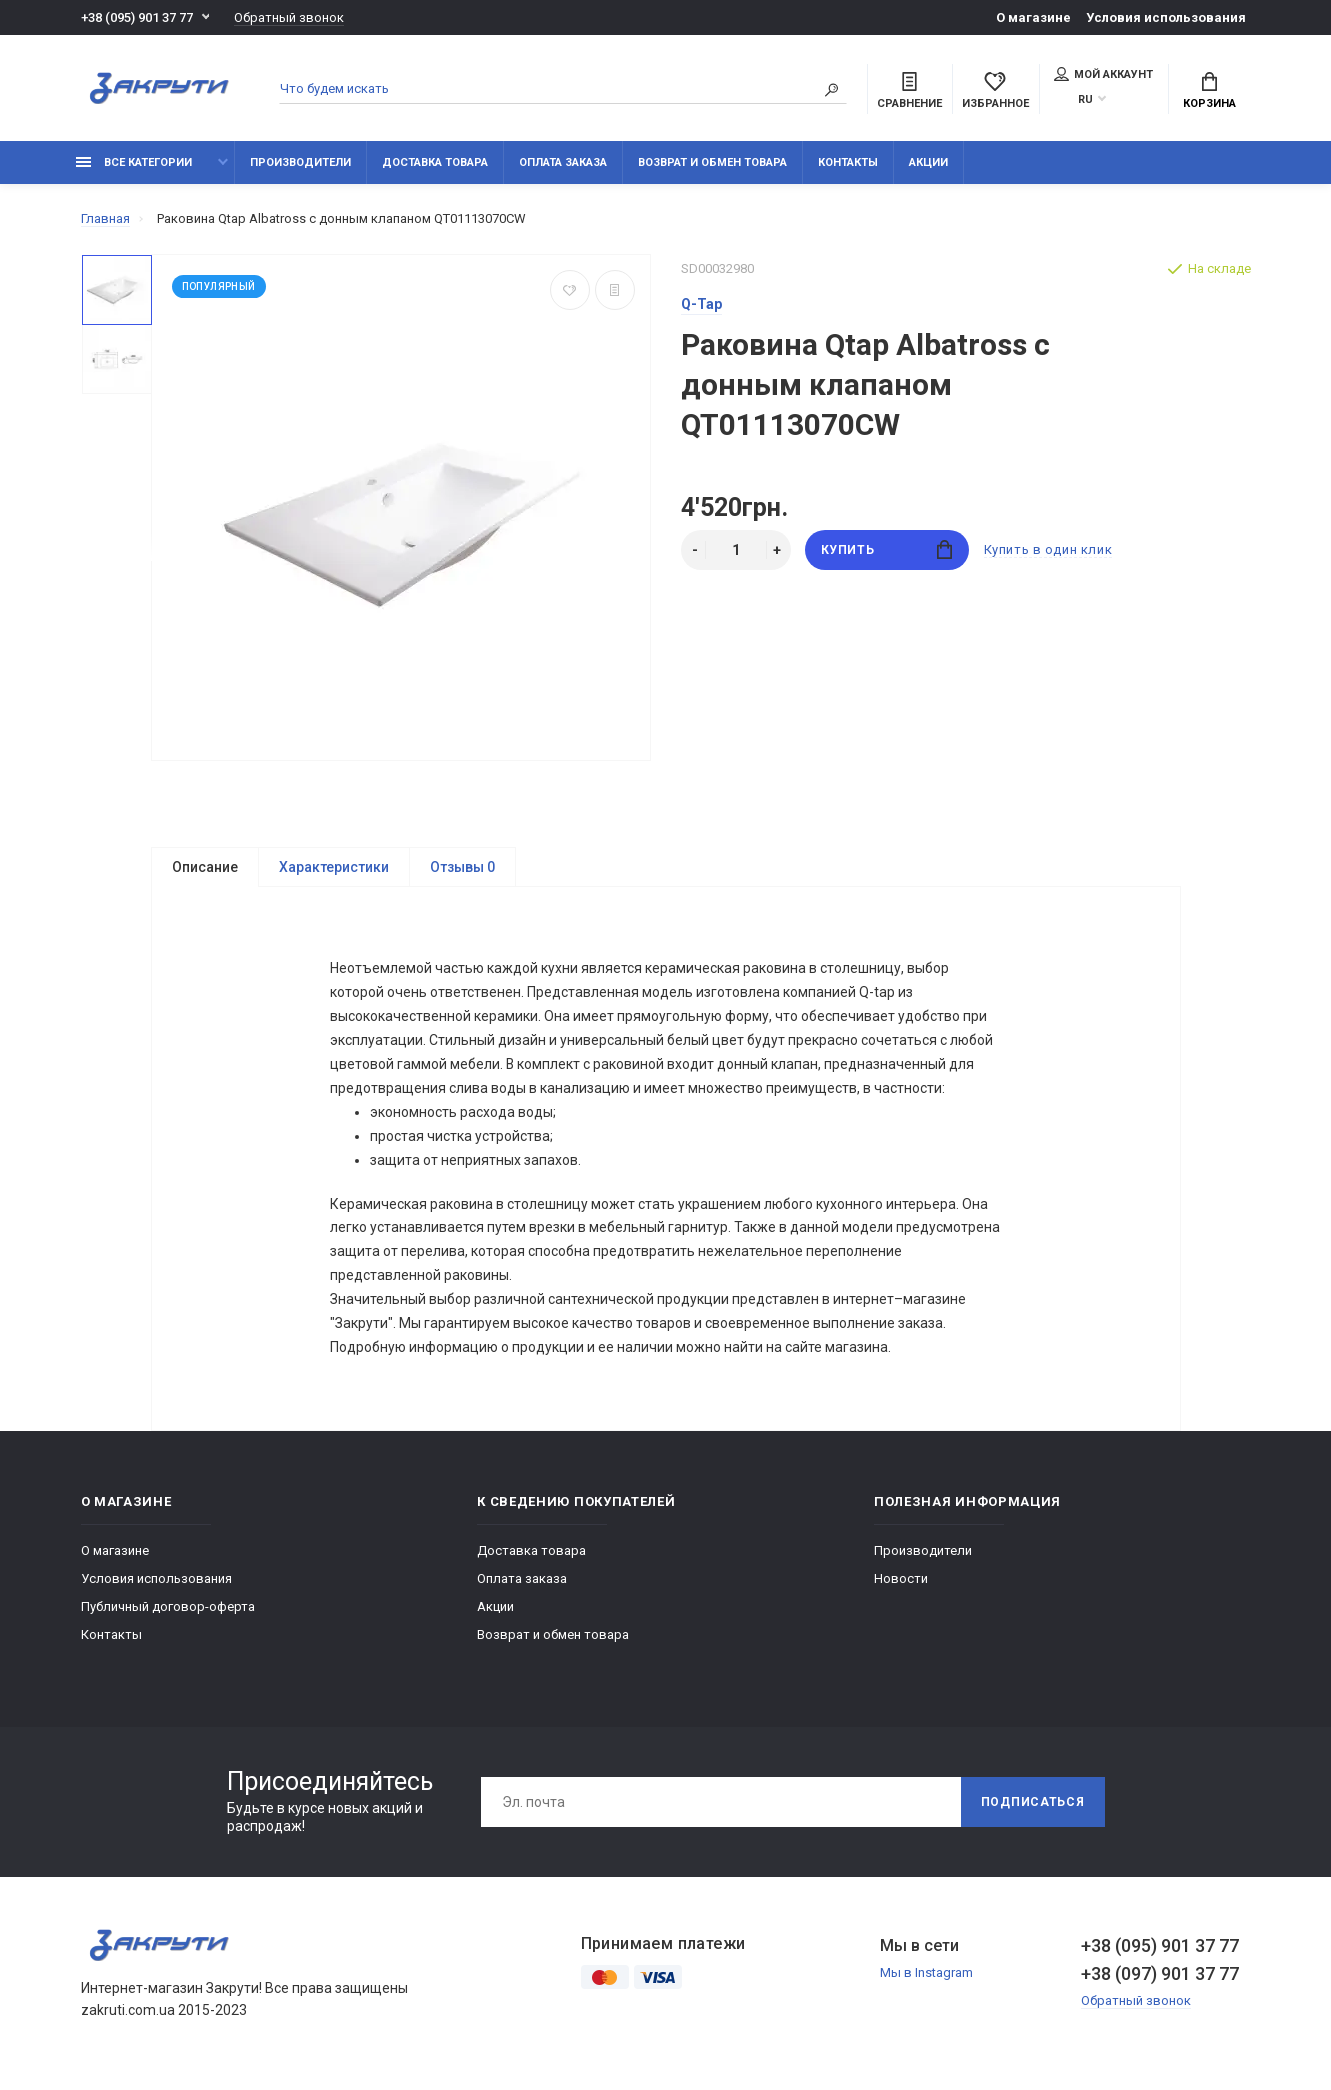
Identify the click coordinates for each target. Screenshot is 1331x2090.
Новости (901, 1579)
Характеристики (334, 867)
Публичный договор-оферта (168, 1607)
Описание (205, 867)
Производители (300, 162)
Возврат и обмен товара (712, 162)
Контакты (848, 162)
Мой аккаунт (1103, 74)
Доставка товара (435, 162)
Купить (886, 549)
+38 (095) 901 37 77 (137, 17)
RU (1085, 99)
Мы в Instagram (926, 1973)
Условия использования (1166, 17)
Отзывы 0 (462, 867)
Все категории (134, 162)
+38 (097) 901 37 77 (1160, 1974)
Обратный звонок (289, 17)
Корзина (1209, 91)
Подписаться (1033, 1803)
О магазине (1033, 17)
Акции (928, 162)
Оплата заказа (563, 162)
